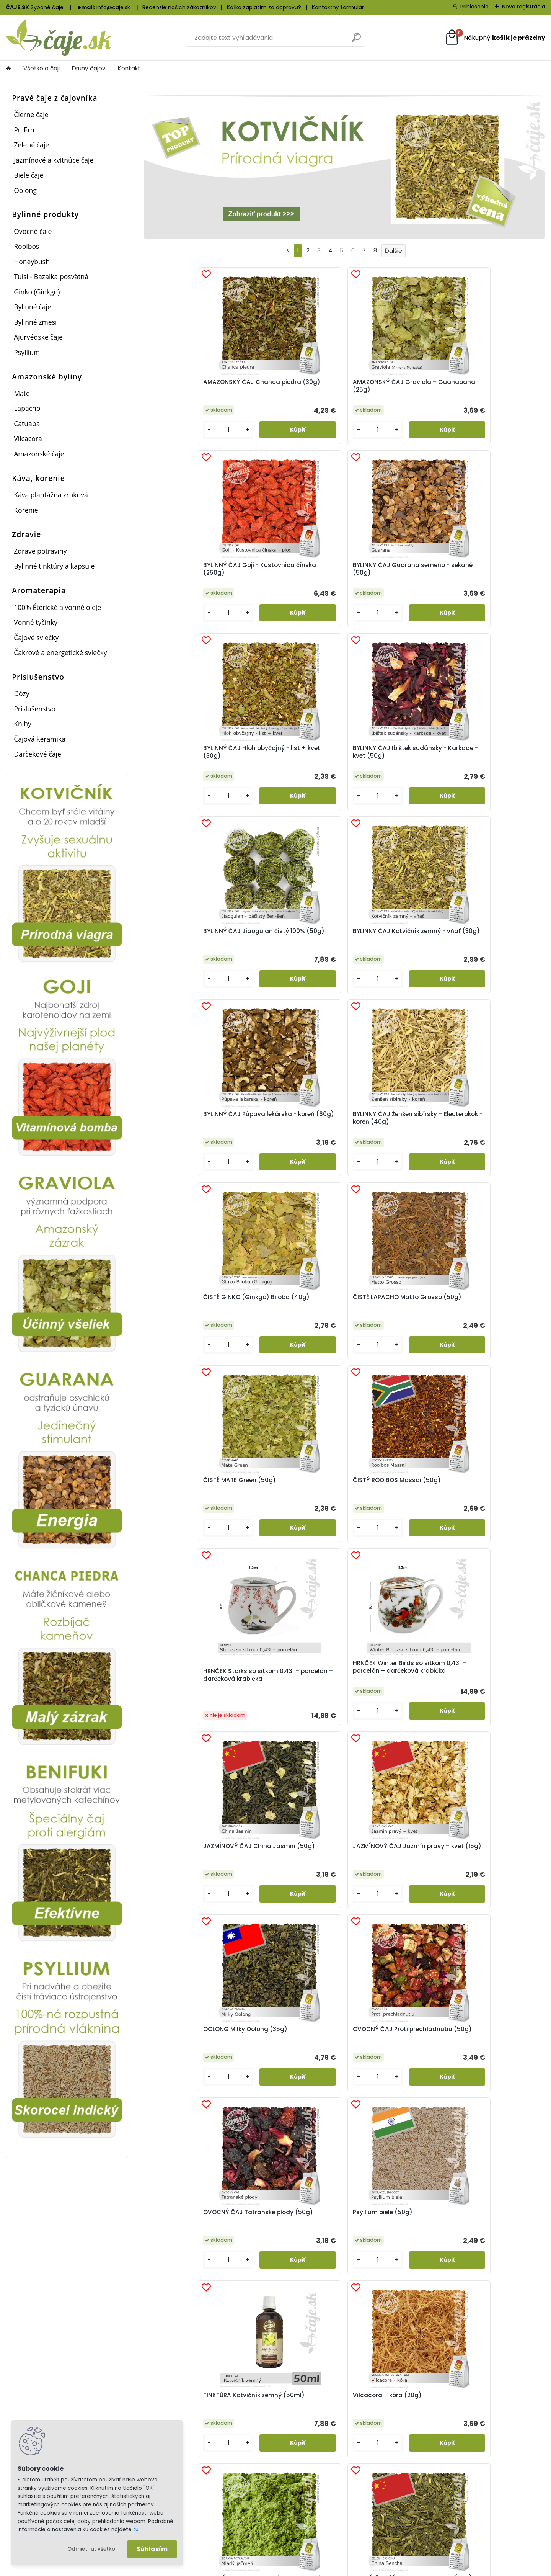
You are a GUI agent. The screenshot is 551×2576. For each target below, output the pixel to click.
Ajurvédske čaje (38, 337)
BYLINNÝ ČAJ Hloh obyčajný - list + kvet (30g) (192, 571)
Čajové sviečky (36, 637)
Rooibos (26, 246)
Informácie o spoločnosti (469, 2492)
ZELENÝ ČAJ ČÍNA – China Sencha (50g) (290, 1503)
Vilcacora (28, 438)
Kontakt (129, 68)
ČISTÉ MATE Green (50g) (188, 946)
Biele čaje (28, 175)
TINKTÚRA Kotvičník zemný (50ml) (392, 1320)
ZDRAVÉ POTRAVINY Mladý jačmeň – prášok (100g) (190, 1503)
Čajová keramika (39, 739)
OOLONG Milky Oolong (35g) (385, 1137)
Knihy (22, 723)
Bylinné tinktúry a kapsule (54, 565)
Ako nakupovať (186, 2502)
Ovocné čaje (33, 231)
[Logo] (58, 37)
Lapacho (27, 408)
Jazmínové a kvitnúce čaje (53, 160)
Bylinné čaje (32, 306)
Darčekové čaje (37, 753)
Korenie (26, 510)
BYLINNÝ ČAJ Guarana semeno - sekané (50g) (488, 386)
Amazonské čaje (39, 453)
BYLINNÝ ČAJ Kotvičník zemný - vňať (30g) (486, 571)
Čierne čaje (31, 114)
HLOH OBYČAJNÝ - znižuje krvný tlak (211, 1600)
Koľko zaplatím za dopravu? (264, 7)
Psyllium (27, 352)
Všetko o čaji (41, 68)
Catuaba (27, 423)
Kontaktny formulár (461, 2521)
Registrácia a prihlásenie (199, 2492)
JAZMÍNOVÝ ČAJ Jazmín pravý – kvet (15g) (288, 1137)
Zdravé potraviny (40, 551)
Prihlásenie (474, 6)
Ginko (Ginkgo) (37, 291)
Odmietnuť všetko (91, 2549)
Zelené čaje (31, 144)
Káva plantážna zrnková (51, 494)
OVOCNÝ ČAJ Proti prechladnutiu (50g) (484, 1137)
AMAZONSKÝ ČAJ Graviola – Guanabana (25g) (291, 386)
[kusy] (167, 429)
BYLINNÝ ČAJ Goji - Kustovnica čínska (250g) (392, 386)
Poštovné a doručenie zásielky (341, 2492)
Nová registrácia (523, 6)
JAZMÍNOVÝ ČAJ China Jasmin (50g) (186, 1137)
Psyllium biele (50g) (282, 1317)
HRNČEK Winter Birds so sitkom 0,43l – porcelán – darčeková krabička (490, 951)
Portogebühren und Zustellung (341, 2521)
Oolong (25, 190)
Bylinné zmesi (35, 322)
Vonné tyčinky (35, 622)
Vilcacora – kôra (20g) (487, 1317)
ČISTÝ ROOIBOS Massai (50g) (286, 950)
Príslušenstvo (34, 708)
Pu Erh (24, 129)
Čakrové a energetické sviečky (60, 652)
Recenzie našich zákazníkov (179, 7)
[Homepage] (8, 68)
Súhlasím (152, 2549)
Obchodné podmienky (465, 2502)
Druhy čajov (89, 68)
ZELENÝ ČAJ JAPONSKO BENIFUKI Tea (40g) (487, 1503)
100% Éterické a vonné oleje (57, 607)
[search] (356, 40)
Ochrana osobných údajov (471, 2512)
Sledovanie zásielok (326, 2502)
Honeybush (32, 261)
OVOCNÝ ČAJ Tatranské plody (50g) (188, 1320)
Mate (22, 393)
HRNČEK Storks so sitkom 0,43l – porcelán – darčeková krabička (390, 956)
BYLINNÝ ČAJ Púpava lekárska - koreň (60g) (185, 760)
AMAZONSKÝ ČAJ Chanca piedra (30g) (190, 386)
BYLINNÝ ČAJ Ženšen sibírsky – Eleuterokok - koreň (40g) (286, 762)
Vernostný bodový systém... (190, 2358)
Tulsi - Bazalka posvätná (51, 276)
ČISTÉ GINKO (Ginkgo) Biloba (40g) (386, 760)
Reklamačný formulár (194, 2512)
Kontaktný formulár (338, 7)
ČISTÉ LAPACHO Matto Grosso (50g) (486, 760)
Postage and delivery (329, 2512)
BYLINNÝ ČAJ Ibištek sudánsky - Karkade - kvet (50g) (292, 572)
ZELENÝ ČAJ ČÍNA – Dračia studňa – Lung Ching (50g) (394, 1503)
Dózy (21, 693)
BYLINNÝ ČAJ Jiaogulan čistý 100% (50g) (387, 571)
